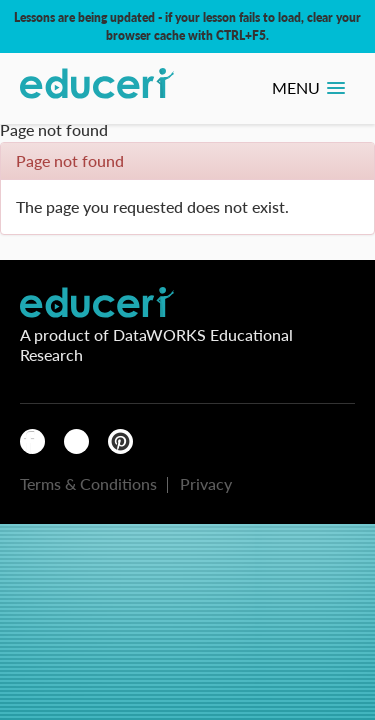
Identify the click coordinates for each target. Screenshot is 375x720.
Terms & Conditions (88, 483)
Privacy (206, 483)
